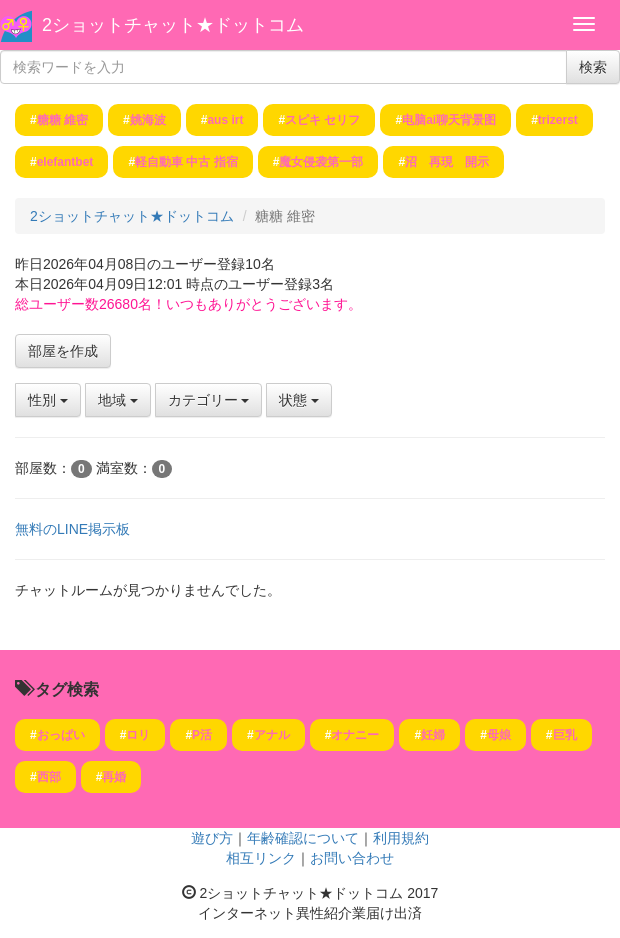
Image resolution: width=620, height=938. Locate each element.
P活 (202, 735)
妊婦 (433, 735)
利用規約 (401, 838)
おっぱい (61, 735)
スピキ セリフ (322, 120)
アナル (272, 735)
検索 (593, 67)
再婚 (114, 777)
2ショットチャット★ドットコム (173, 25)
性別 (48, 400)
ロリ (138, 735)
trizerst (558, 120)
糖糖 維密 (62, 120)
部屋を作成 (63, 351)
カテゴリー (209, 400)
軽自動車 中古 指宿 (186, 162)
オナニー (355, 735)
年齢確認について (303, 838)
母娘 (499, 735)
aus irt (225, 120)
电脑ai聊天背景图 (449, 120)
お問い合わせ (352, 858)
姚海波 (148, 120)
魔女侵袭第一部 (321, 162)
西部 (49, 777)
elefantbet (65, 162)
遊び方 (212, 838)
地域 (118, 400)
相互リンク (261, 858)
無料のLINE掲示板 (72, 529)
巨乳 (565, 735)
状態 (299, 400)
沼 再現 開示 (447, 162)
